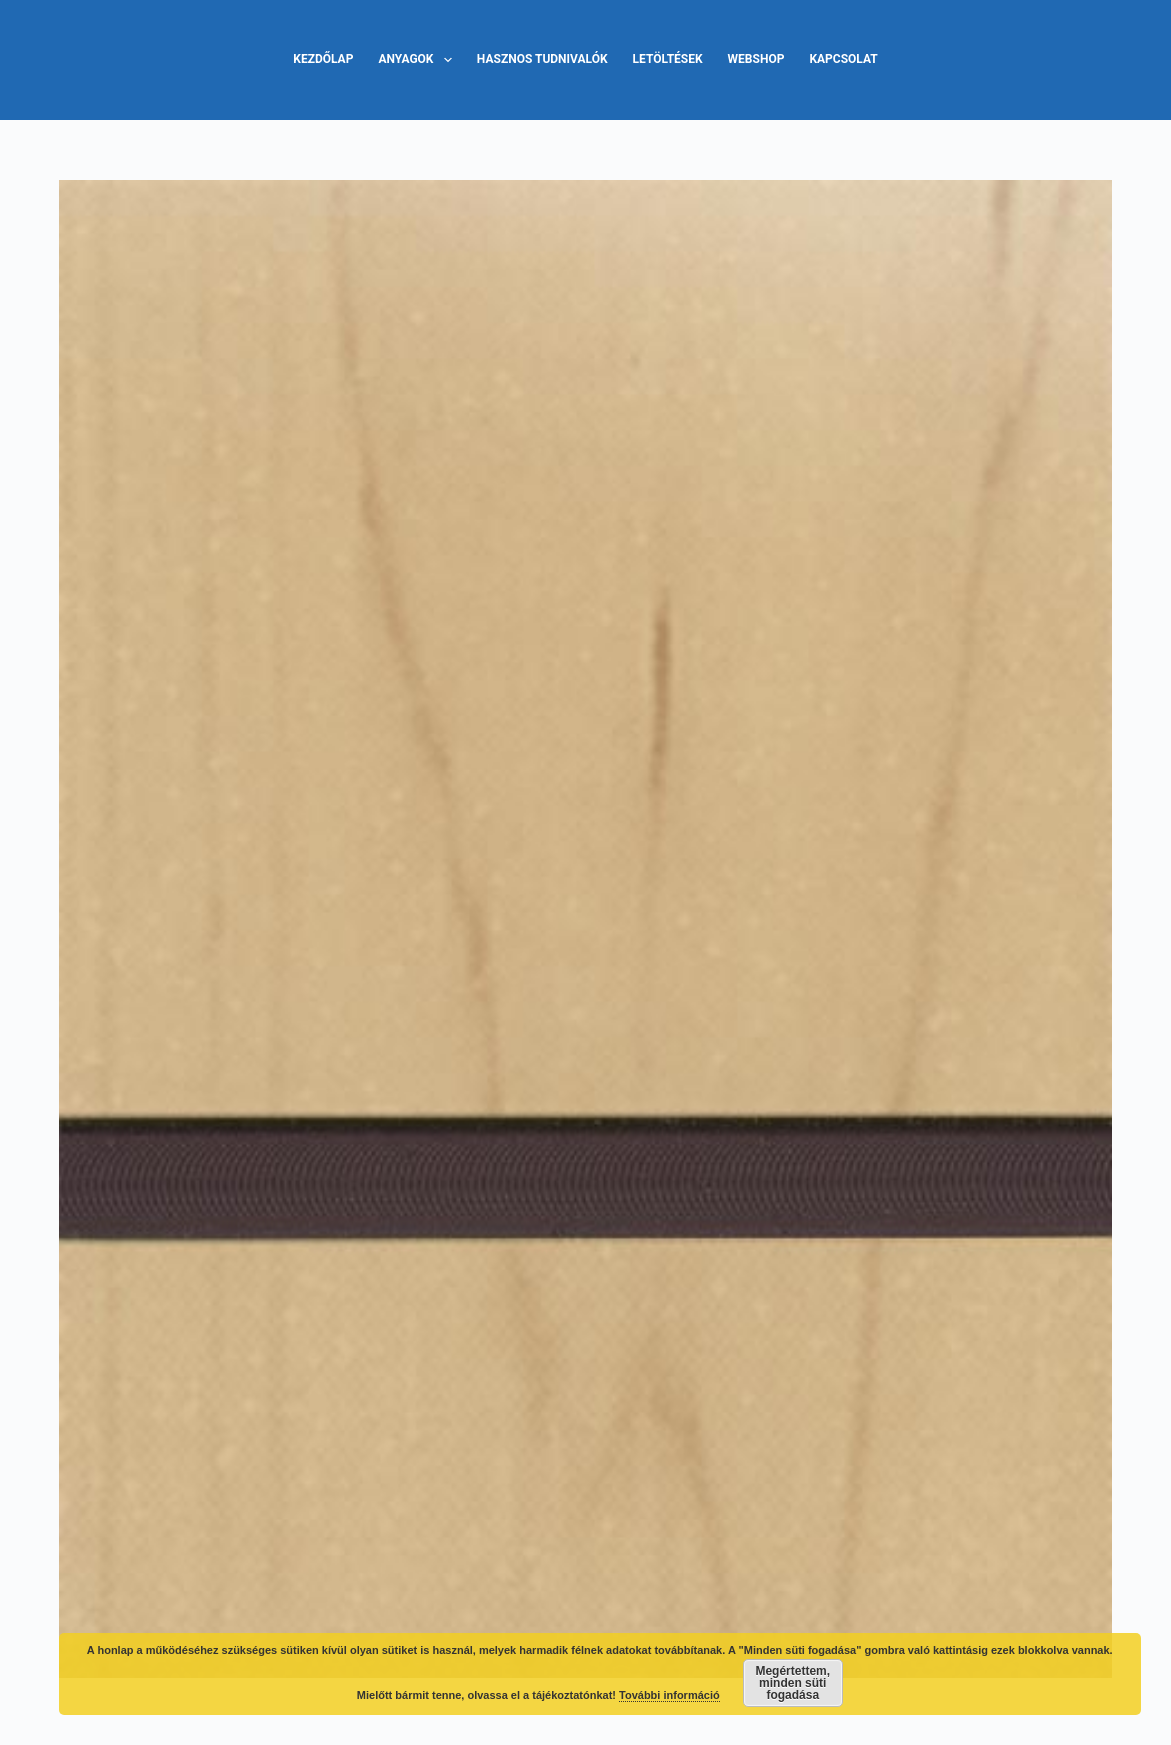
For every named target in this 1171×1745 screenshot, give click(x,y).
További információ (669, 1695)
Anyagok (418, 60)
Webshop (756, 59)
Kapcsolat (843, 59)
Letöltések (668, 59)
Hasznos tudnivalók (542, 59)
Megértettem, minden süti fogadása (792, 1683)
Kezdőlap (323, 59)
